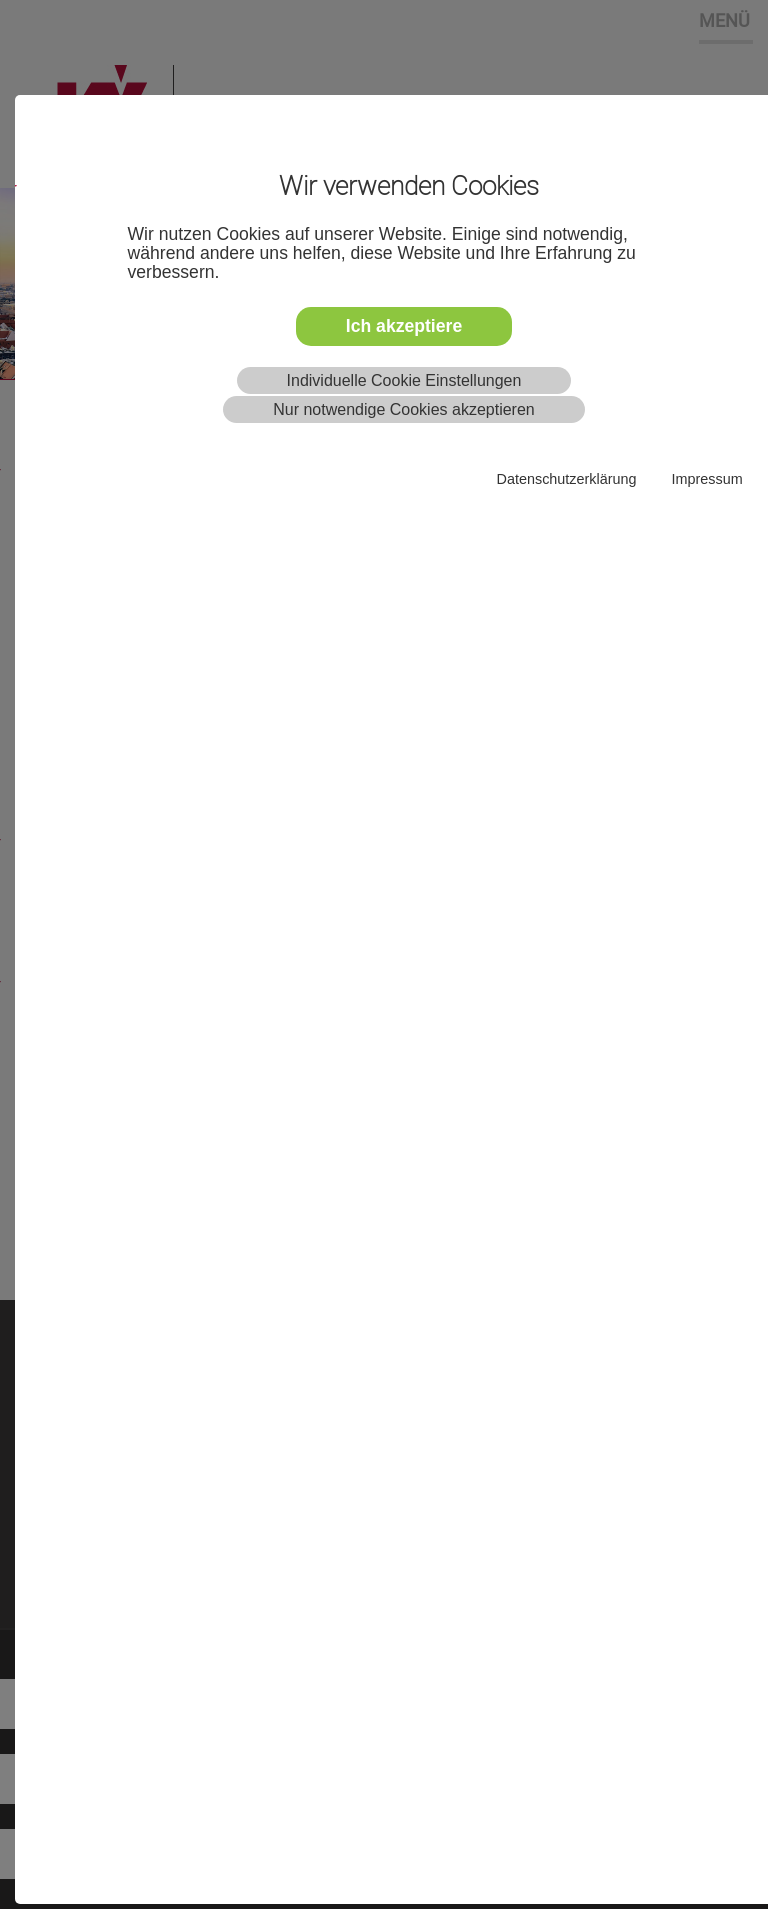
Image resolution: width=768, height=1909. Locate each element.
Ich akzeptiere (404, 326)
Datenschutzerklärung (567, 479)
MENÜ (724, 20)
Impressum (706, 479)
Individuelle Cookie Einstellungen (404, 380)
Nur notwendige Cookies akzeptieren (403, 409)
